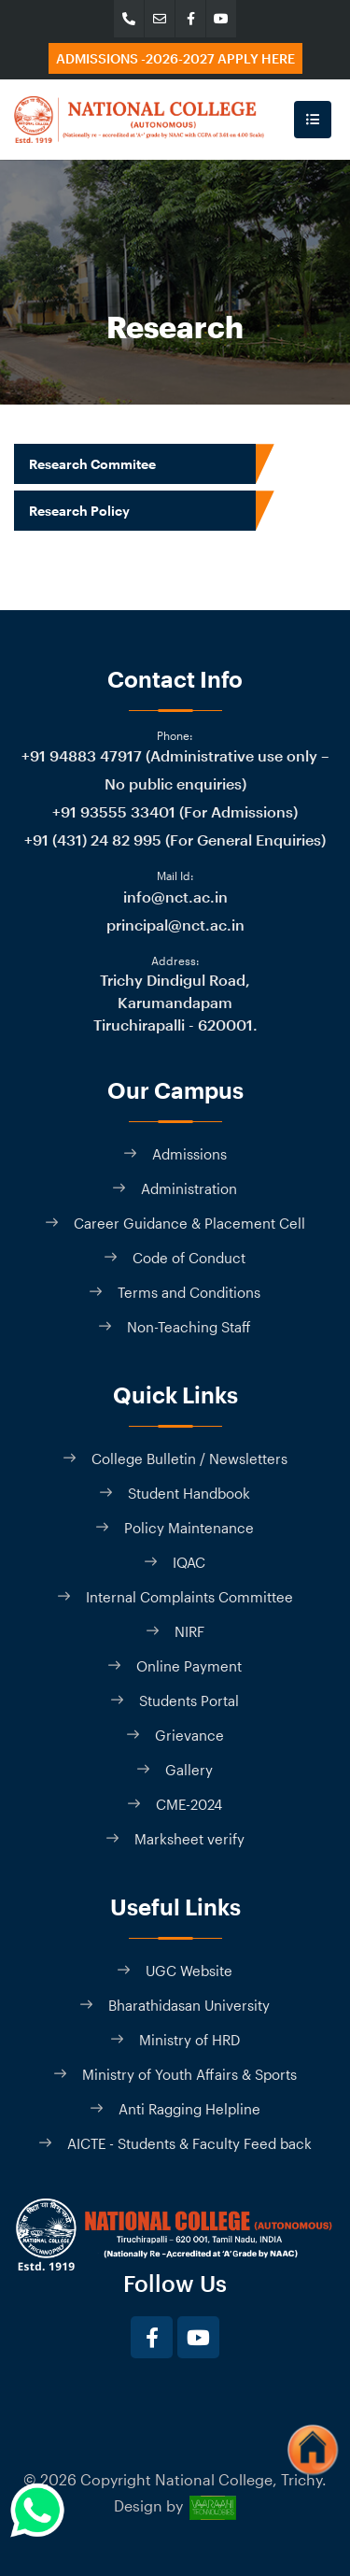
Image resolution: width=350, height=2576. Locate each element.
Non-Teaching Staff (189, 1326)
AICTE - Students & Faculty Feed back (189, 2143)
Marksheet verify (189, 1838)
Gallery (189, 1769)
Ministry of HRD (189, 2039)
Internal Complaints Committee (189, 1596)
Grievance (189, 1735)
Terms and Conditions (189, 1292)
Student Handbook (189, 1493)
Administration (189, 1188)
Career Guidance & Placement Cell (189, 1223)
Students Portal (189, 1700)
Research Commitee (92, 464)
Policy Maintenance (189, 1527)
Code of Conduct (189, 1257)
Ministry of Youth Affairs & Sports (189, 2074)
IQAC (189, 1562)
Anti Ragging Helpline (189, 2108)
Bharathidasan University (189, 2005)
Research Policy (79, 511)
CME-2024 (189, 1804)
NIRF (189, 1631)
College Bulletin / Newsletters (189, 1458)
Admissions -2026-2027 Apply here (175, 58)
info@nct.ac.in (175, 896)
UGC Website (189, 1970)
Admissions (189, 1154)
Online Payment (189, 1666)
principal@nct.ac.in (175, 924)
